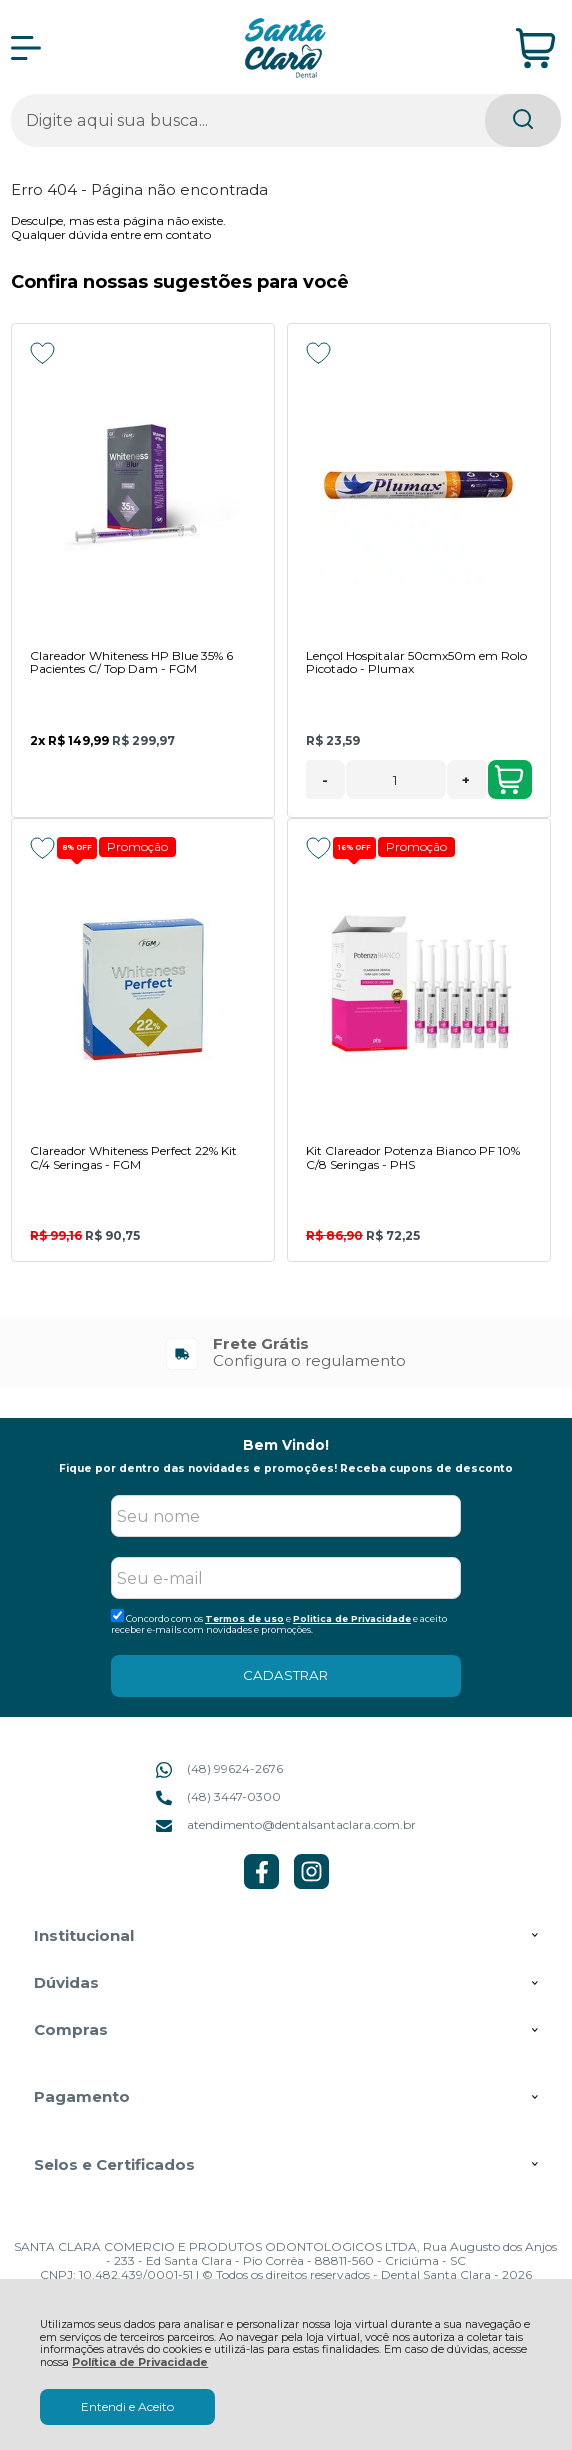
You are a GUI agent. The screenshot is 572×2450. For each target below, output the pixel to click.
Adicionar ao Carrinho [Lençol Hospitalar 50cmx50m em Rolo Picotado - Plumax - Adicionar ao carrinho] (509, 780)
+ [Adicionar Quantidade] (466, 780)
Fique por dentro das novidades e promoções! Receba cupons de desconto (286, 1468)
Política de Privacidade (140, 2362)
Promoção (137, 846)
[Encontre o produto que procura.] (523, 120)
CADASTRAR (285, 1675)
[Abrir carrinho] (535, 48)
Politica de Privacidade (352, 1618)
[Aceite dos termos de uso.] (117, 1615)
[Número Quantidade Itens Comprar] (396, 779)
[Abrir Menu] (26, 48)
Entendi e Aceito (127, 2406)
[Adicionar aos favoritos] (42, 353)
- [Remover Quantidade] (325, 780)
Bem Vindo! (286, 1445)
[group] (285, 1352)
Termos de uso (244, 1618)
